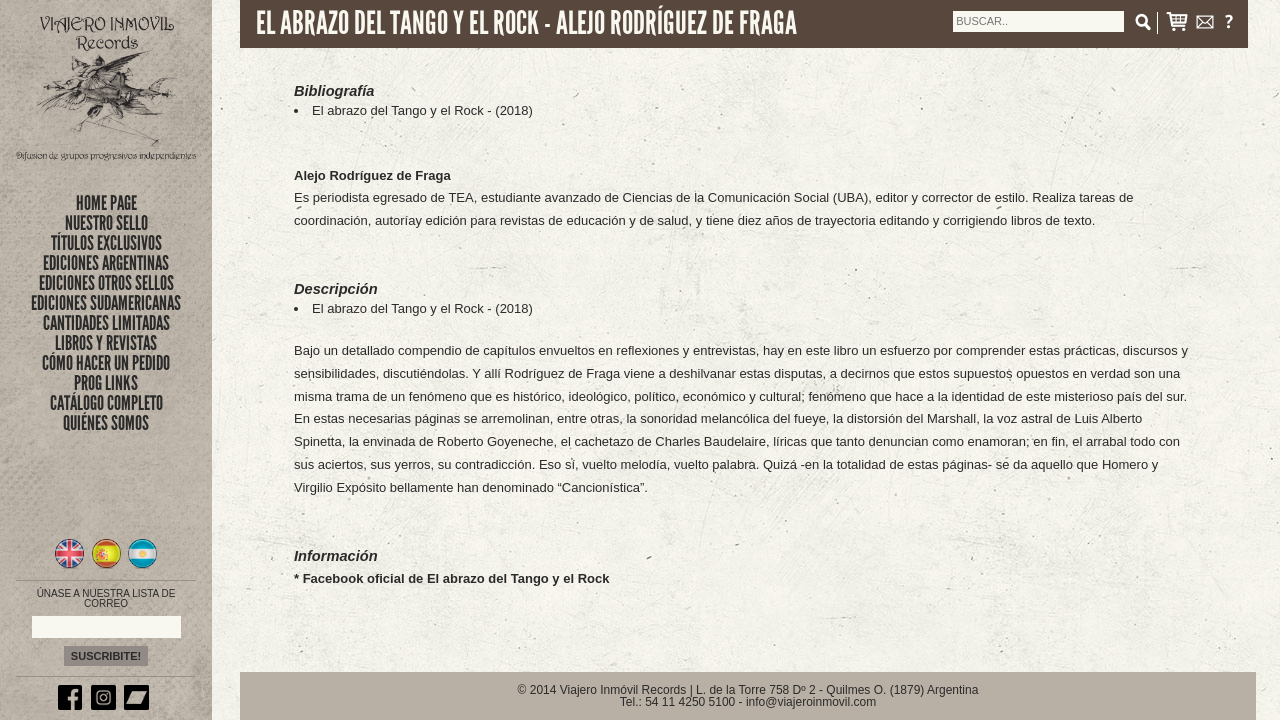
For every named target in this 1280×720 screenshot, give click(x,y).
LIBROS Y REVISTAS (106, 343)
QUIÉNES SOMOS (106, 423)
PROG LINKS (106, 383)
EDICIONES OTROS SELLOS (106, 283)
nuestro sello (106, 223)
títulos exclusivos (106, 243)
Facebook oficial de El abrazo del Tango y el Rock (456, 578)
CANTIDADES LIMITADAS (106, 323)
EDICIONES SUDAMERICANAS (106, 303)
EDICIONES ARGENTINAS (106, 263)
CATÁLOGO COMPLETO (106, 403)
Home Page (106, 203)
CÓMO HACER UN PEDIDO (106, 363)
